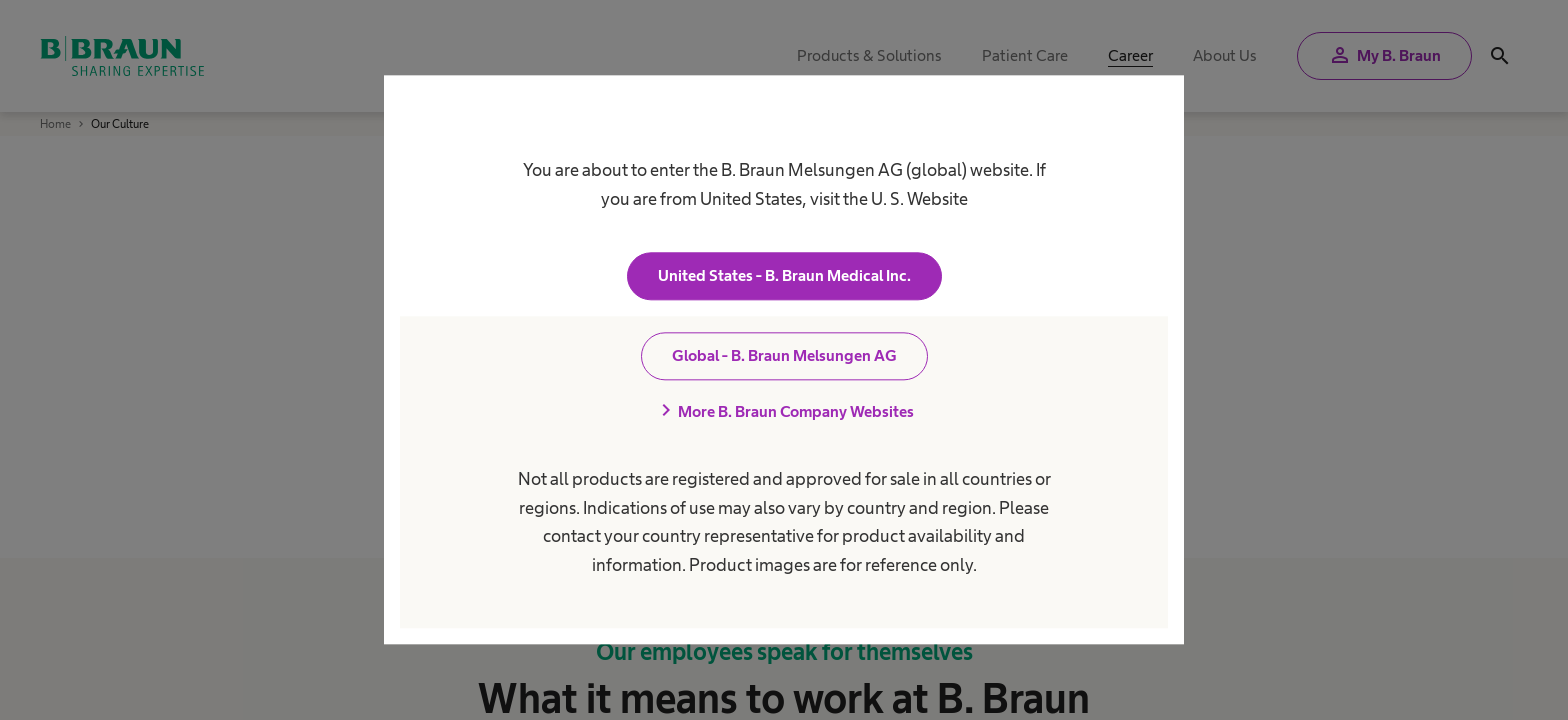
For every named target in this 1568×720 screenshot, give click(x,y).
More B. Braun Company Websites (784, 412)
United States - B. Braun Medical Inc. (784, 276)
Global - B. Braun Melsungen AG (784, 356)
